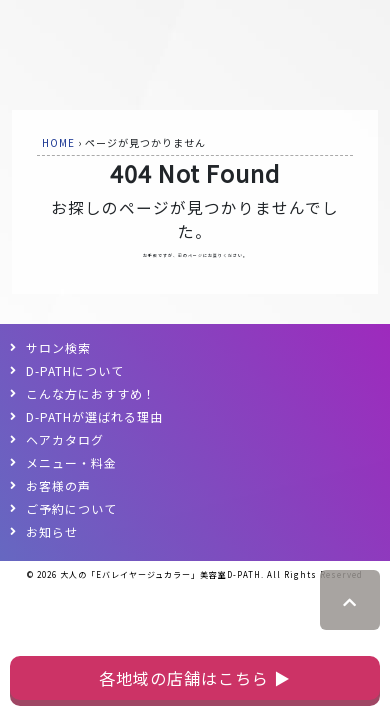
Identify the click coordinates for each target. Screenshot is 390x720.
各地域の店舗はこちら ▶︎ (195, 678)
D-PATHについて (75, 370)
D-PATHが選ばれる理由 (94, 416)
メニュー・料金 (71, 462)
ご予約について (71, 508)
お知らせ (52, 531)
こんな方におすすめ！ (91, 393)
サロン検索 (58, 347)
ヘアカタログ (65, 439)
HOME (58, 142)
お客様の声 (58, 485)
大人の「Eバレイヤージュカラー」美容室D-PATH (160, 574)
